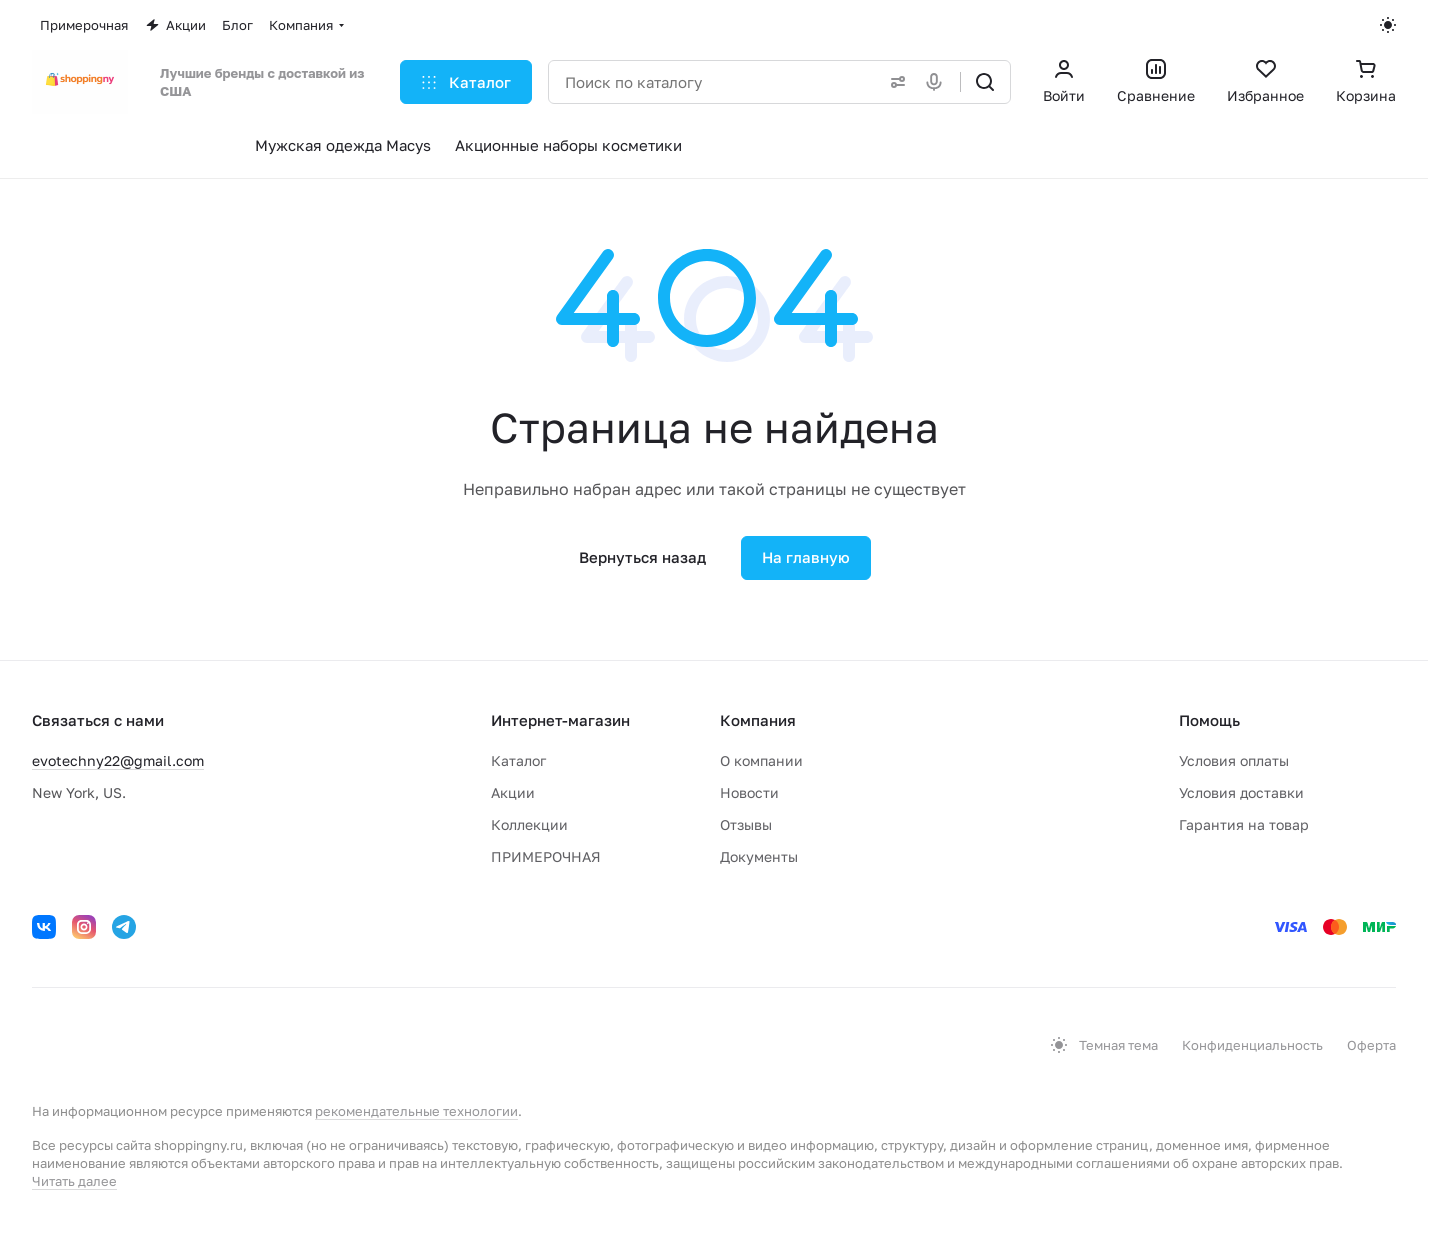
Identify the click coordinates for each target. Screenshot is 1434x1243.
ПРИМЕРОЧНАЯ (546, 856)
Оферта (1371, 1045)
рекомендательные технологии (416, 1111)
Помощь (1209, 720)
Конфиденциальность (1252, 1045)
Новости (749, 792)
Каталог (518, 760)
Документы (759, 856)
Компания (758, 720)
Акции (513, 792)
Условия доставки (1241, 792)
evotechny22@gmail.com (118, 760)
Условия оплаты (1234, 760)
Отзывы (746, 824)
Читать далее (74, 1181)
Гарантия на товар (1244, 824)
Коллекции (529, 824)
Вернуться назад (642, 557)
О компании (761, 760)
